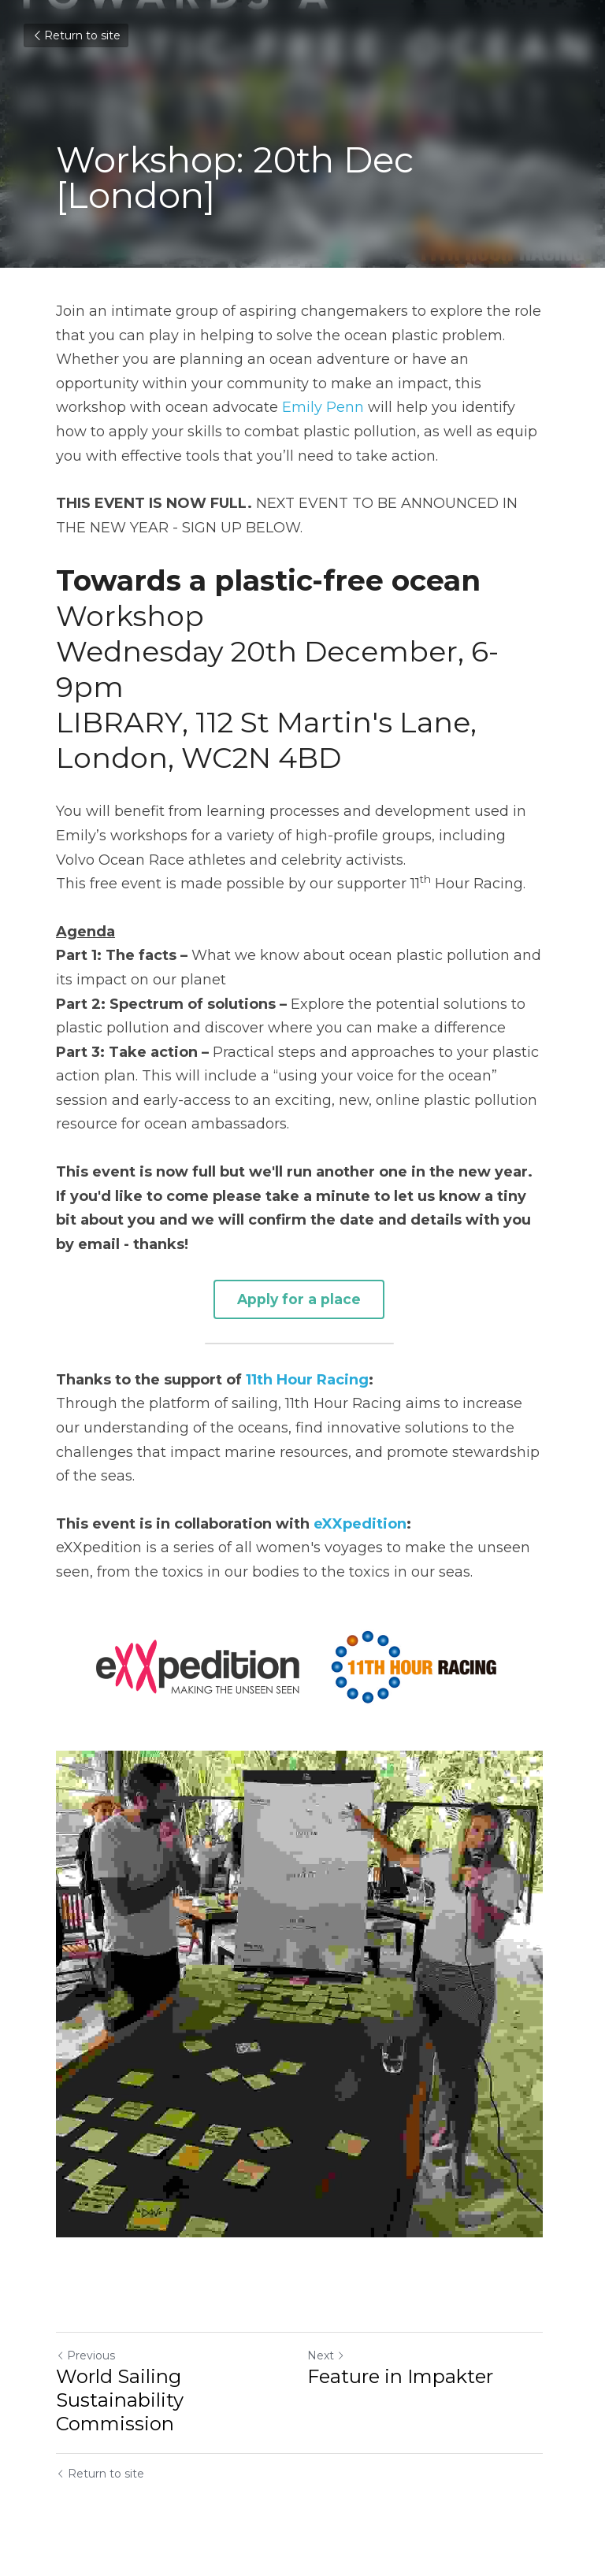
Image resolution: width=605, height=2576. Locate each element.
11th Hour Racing (307, 1378)
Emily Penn (323, 407)
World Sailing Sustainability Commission (120, 2407)
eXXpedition (360, 1522)
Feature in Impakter (403, 2383)
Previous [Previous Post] (85, 2362)
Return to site (76, 35)
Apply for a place (302, 1298)
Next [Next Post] (329, 2362)
